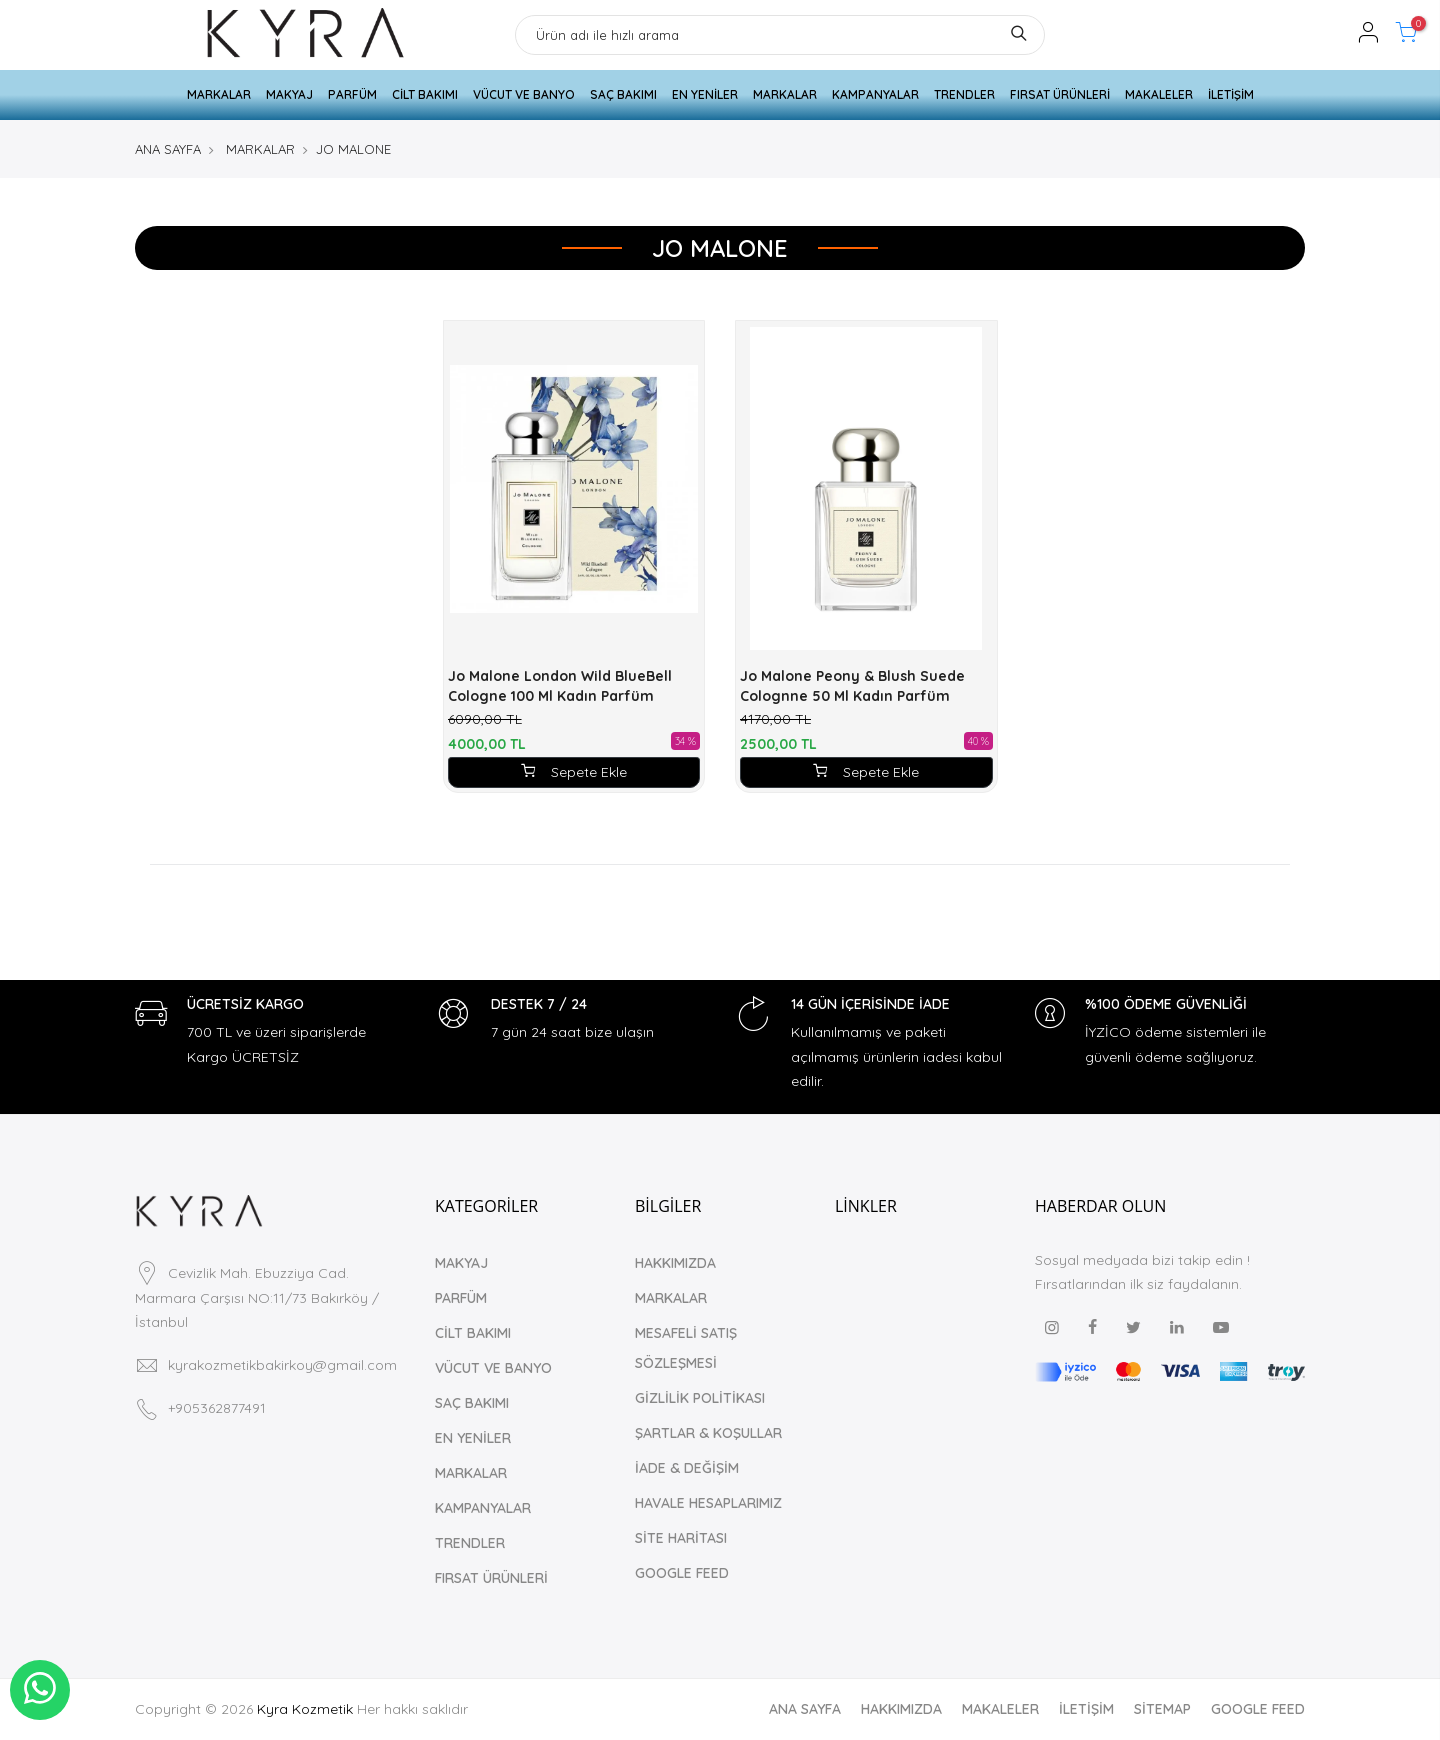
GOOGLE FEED (682, 1573)
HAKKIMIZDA (675, 1263)
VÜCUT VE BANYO (524, 94)
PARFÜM (352, 94)
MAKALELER (1159, 94)
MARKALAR (219, 94)
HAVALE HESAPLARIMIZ (708, 1503)
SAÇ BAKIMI (623, 94)
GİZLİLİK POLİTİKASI (700, 1398)
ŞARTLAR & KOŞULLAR (708, 1433)
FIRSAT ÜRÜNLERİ (1060, 94)
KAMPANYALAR (875, 94)
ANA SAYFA (168, 149)
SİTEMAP (1162, 1709)
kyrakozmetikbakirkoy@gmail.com (282, 1365)
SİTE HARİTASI (681, 1538)
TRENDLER (964, 94)
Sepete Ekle (574, 772)
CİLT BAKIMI (425, 94)
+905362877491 (217, 1408)
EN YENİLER (705, 94)
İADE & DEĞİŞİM (687, 1468)
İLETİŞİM (1231, 94)
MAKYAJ (289, 94)
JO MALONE (353, 149)
